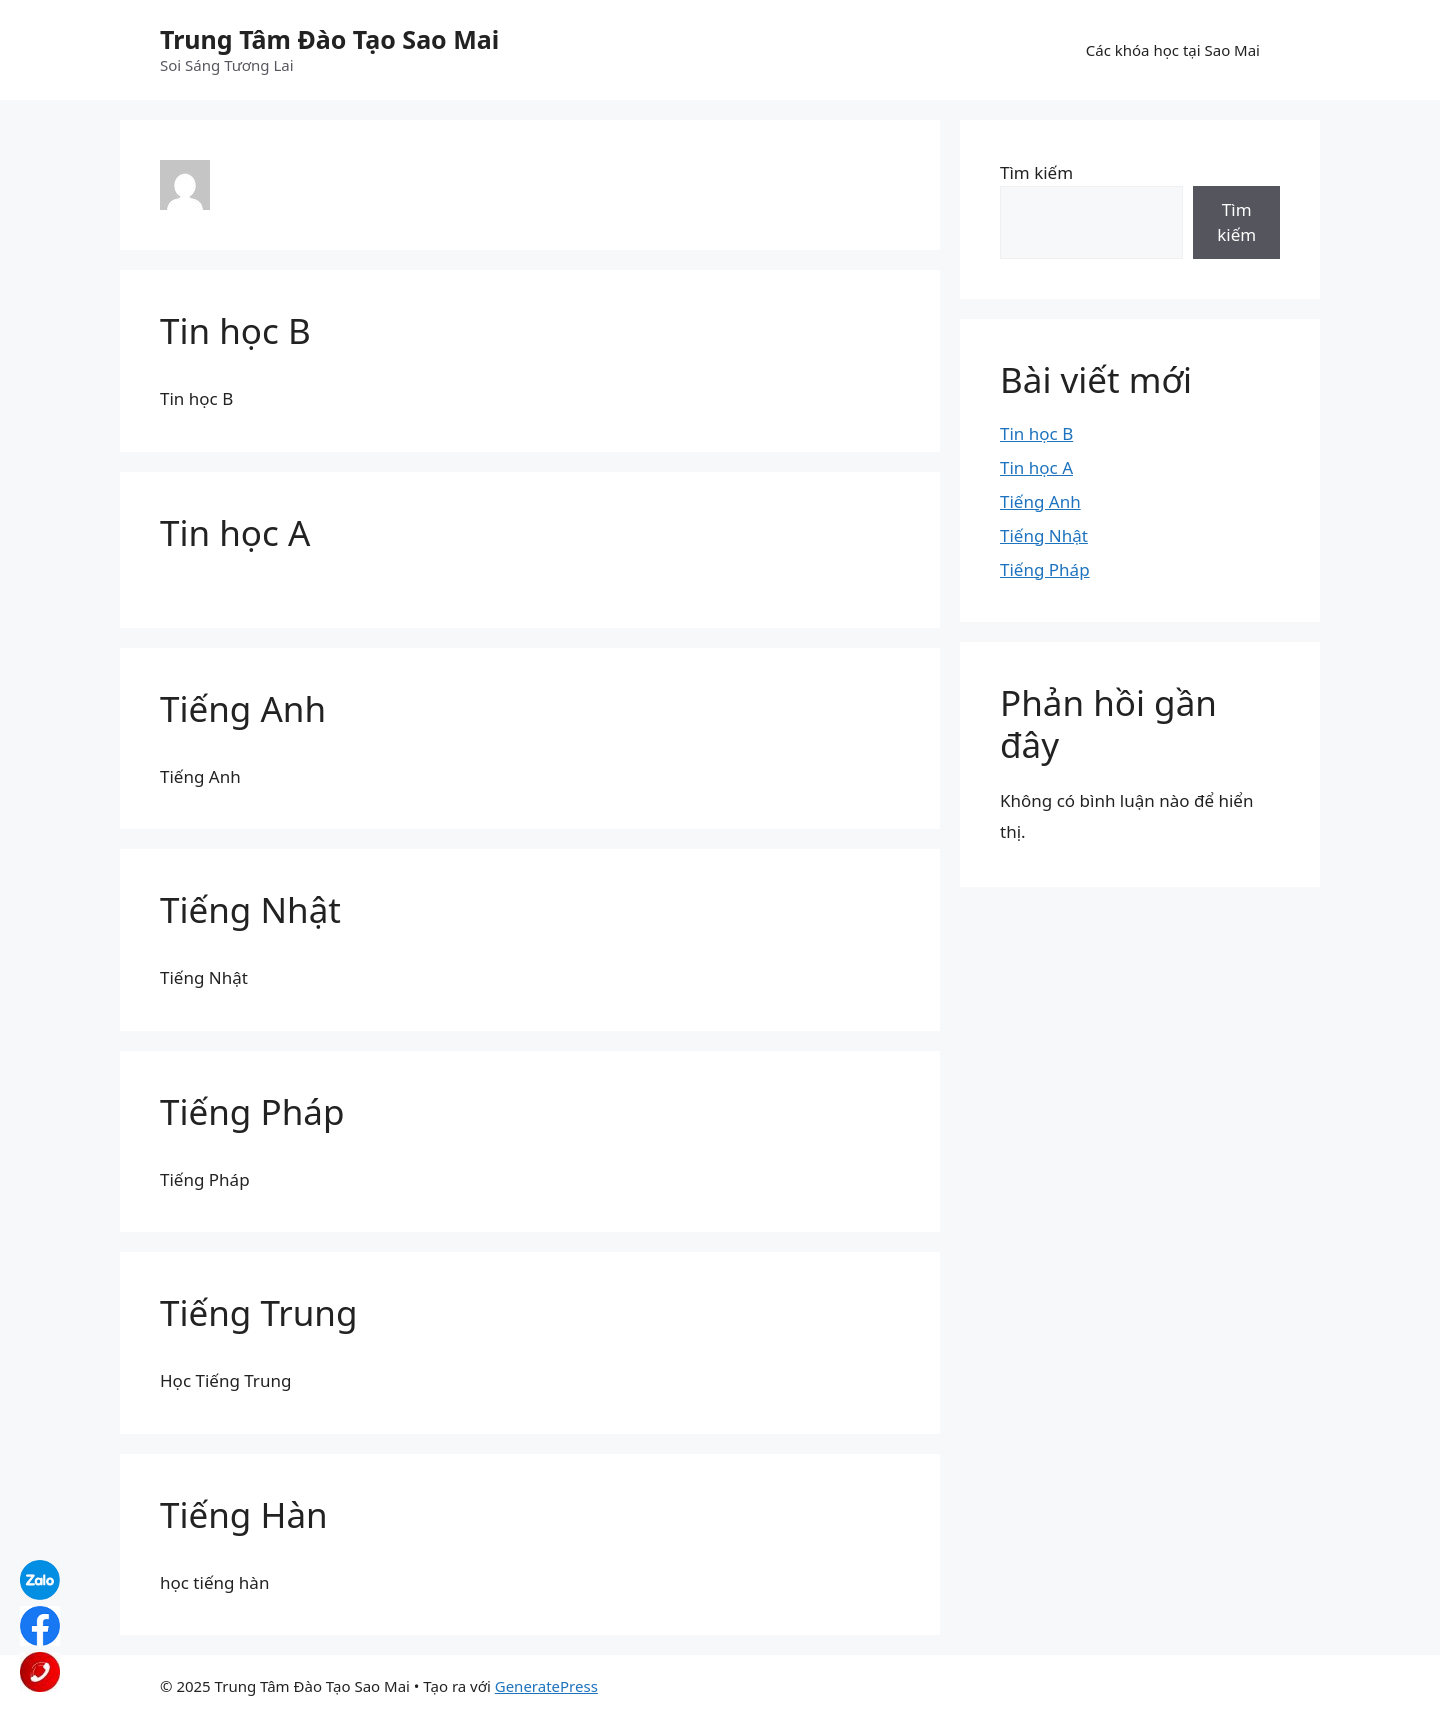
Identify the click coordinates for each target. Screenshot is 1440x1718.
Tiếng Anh (243, 708)
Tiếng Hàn (244, 1514)
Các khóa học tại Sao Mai (1173, 50)
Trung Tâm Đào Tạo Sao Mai (329, 39)
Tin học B (235, 330)
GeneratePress (546, 1686)
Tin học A (235, 532)
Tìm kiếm (1036, 172)
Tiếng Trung (258, 1312)
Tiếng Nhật (250, 909)
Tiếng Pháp (252, 1111)
